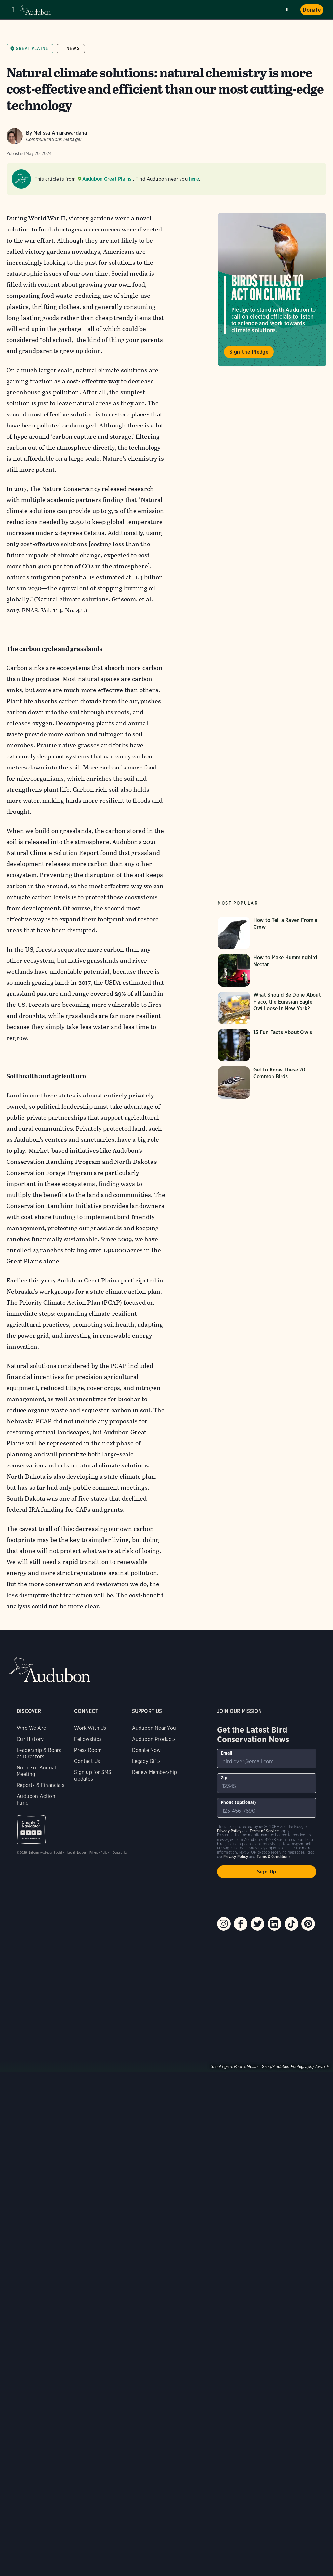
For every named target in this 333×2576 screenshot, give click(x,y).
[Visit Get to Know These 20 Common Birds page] (272, 1082)
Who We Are (31, 1728)
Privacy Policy (99, 1852)
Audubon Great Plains (107, 179)
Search (288, 9)
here (194, 179)
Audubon (36, 10)
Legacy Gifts (146, 1761)
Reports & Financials (40, 1785)
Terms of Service (264, 1830)
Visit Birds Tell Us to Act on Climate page (272, 289)
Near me (275, 10)
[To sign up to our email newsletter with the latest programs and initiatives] (266, 1758)
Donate (312, 10)
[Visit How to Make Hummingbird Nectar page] (272, 970)
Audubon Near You (154, 1728)
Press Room (87, 1750)
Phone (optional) (238, 1802)
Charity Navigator (31, 1829)
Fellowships (87, 1739)
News (73, 48)
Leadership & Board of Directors (39, 1753)
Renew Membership (154, 1772)
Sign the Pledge (249, 352)
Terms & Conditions (273, 1856)
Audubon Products (154, 1739)
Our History (30, 1739)
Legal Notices (76, 1852)
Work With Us (90, 1728)
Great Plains (32, 48)
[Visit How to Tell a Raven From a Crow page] (272, 933)
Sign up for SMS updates (92, 1775)
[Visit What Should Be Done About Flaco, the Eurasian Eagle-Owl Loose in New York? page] (272, 1008)
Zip (224, 1777)
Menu (13, 9)
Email (227, 1753)
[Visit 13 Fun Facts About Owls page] (272, 1045)
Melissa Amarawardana (60, 133)
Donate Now (146, 1750)
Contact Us (87, 1761)
